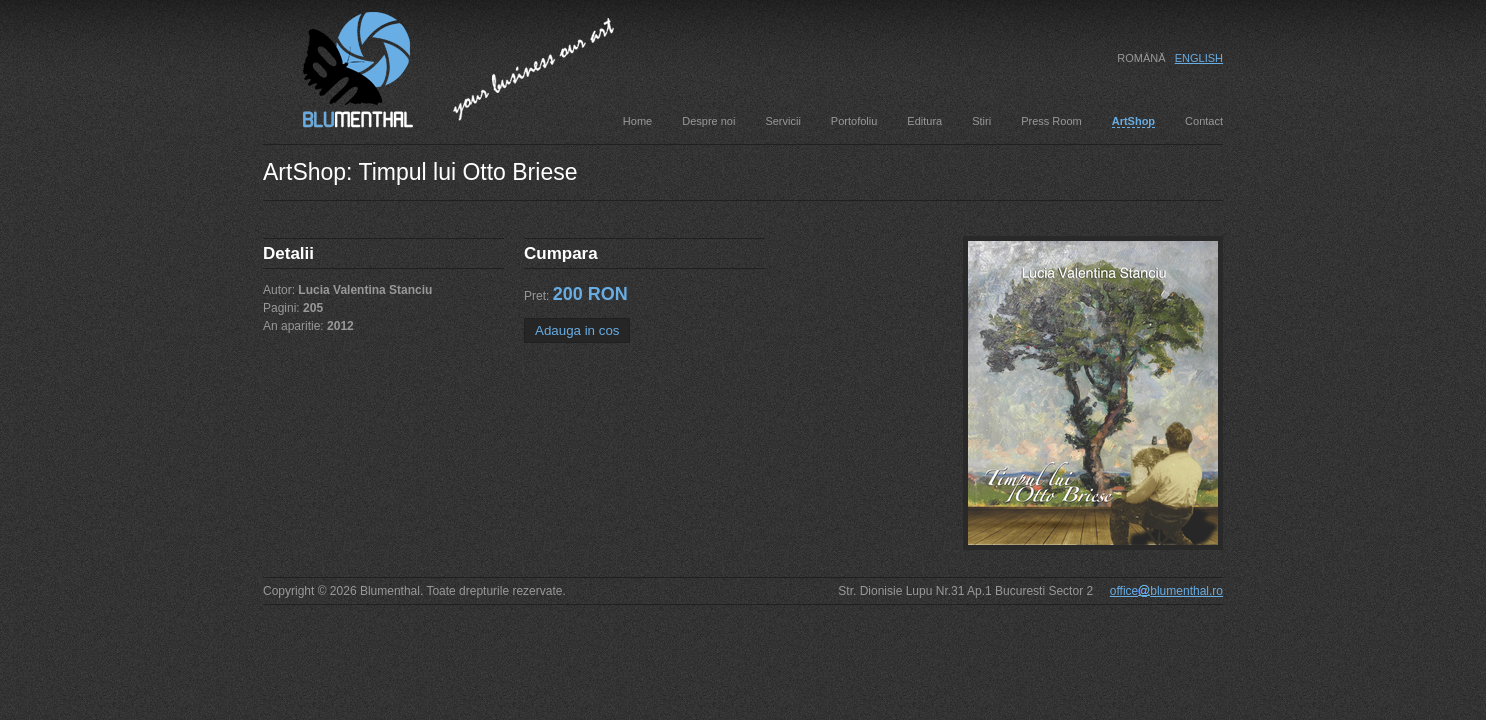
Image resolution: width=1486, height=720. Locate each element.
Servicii (782, 121)
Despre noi (708, 121)
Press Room (1051, 121)
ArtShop (1133, 121)
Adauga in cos (577, 330)
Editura (924, 121)
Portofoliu (854, 121)
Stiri (981, 121)
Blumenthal (338, 67)
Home (637, 121)
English (1199, 58)
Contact (1204, 121)
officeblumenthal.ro (1166, 591)
